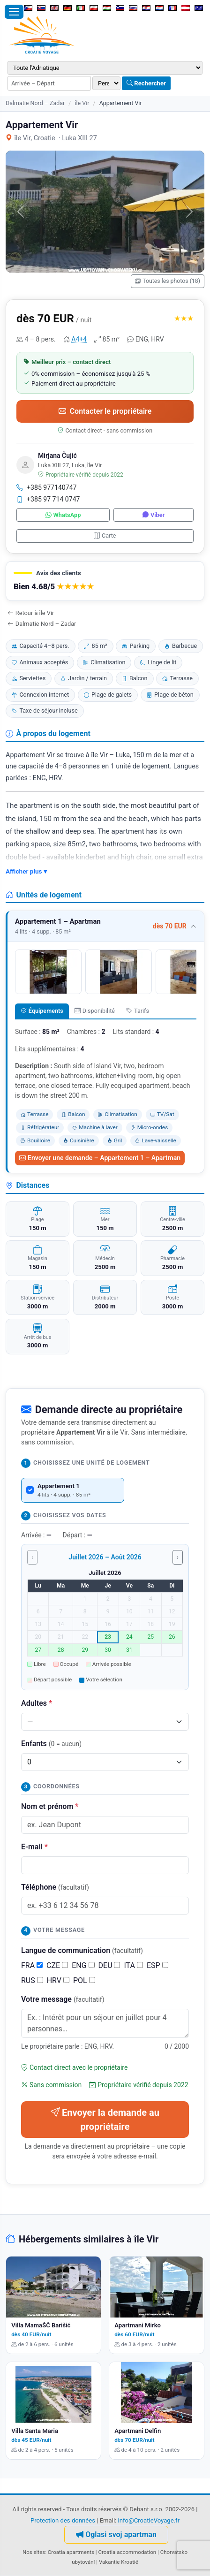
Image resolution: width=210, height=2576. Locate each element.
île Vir (82, 102)
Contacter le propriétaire (105, 411)
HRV (58, 1980)
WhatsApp (63, 514)
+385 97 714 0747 (48, 499)
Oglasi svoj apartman (116, 2534)
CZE (57, 1965)
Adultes (36, 1703)
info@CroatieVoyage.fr (149, 2520)
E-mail (34, 1846)
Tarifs (137, 1010)
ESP (157, 1965)
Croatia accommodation (127, 2552)
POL (84, 1980)
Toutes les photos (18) (167, 281)
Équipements (42, 1010)
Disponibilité (95, 1010)
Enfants (51, 1743)
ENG (83, 1965)
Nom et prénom (49, 1806)
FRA (32, 1965)
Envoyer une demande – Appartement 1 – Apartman (99, 1158)
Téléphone (55, 1887)
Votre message (63, 1999)
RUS (32, 1980)
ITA (133, 1965)
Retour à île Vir (31, 612)
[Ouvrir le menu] (14, 12)
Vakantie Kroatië (118, 2562)
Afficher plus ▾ (26, 871)
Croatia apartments (71, 2552)
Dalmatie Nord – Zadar (35, 102)
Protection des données (62, 2520)
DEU (109, 1965)
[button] (105, 581)
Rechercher (146, 83)
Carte (105, 535)
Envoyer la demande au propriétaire (105, 2119)
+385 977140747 (46, 487)
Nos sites (33, 2552)
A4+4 (79, 339)
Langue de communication (82, 1950)
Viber (153, 514)
